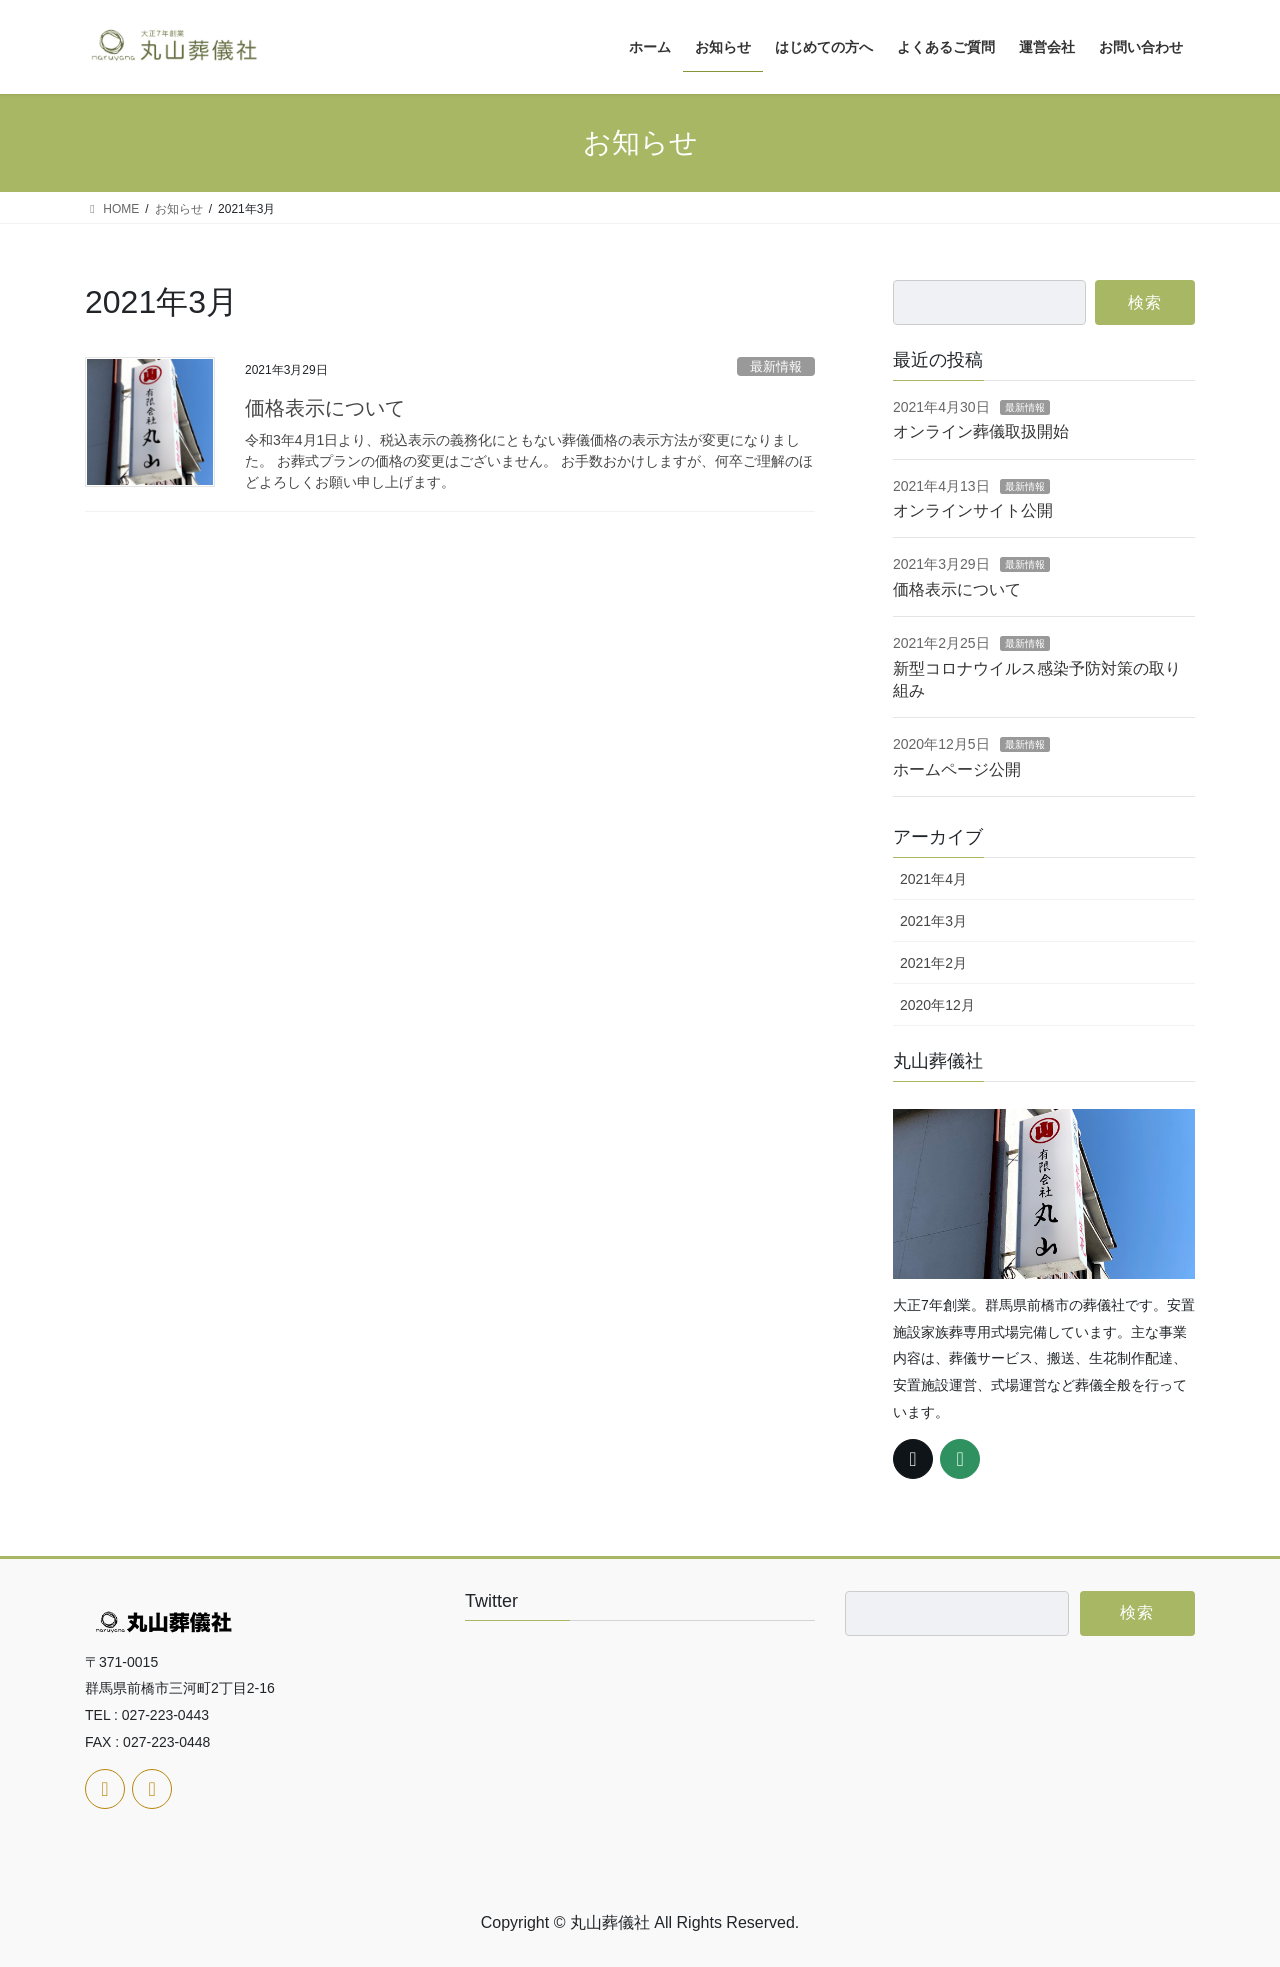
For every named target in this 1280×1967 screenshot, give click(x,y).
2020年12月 (937, 1005)
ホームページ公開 (957, 769)
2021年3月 (933, 921)
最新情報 (776, 366)
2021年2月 (933, 963)
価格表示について (325, 408)
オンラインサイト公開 (973, 510)
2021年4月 (933, 879)
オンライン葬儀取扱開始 (981, 431)
